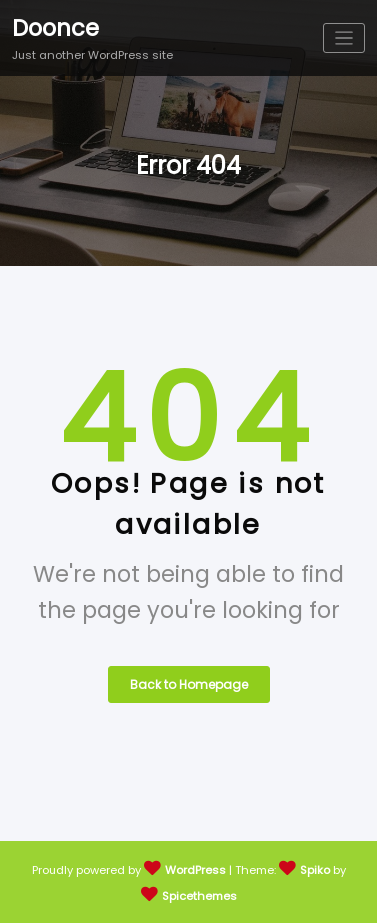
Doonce (55, 28)
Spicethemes (199, 896)
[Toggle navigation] (344, 38)
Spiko (315, 870)
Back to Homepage (189, 684)
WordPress (195, 870)
